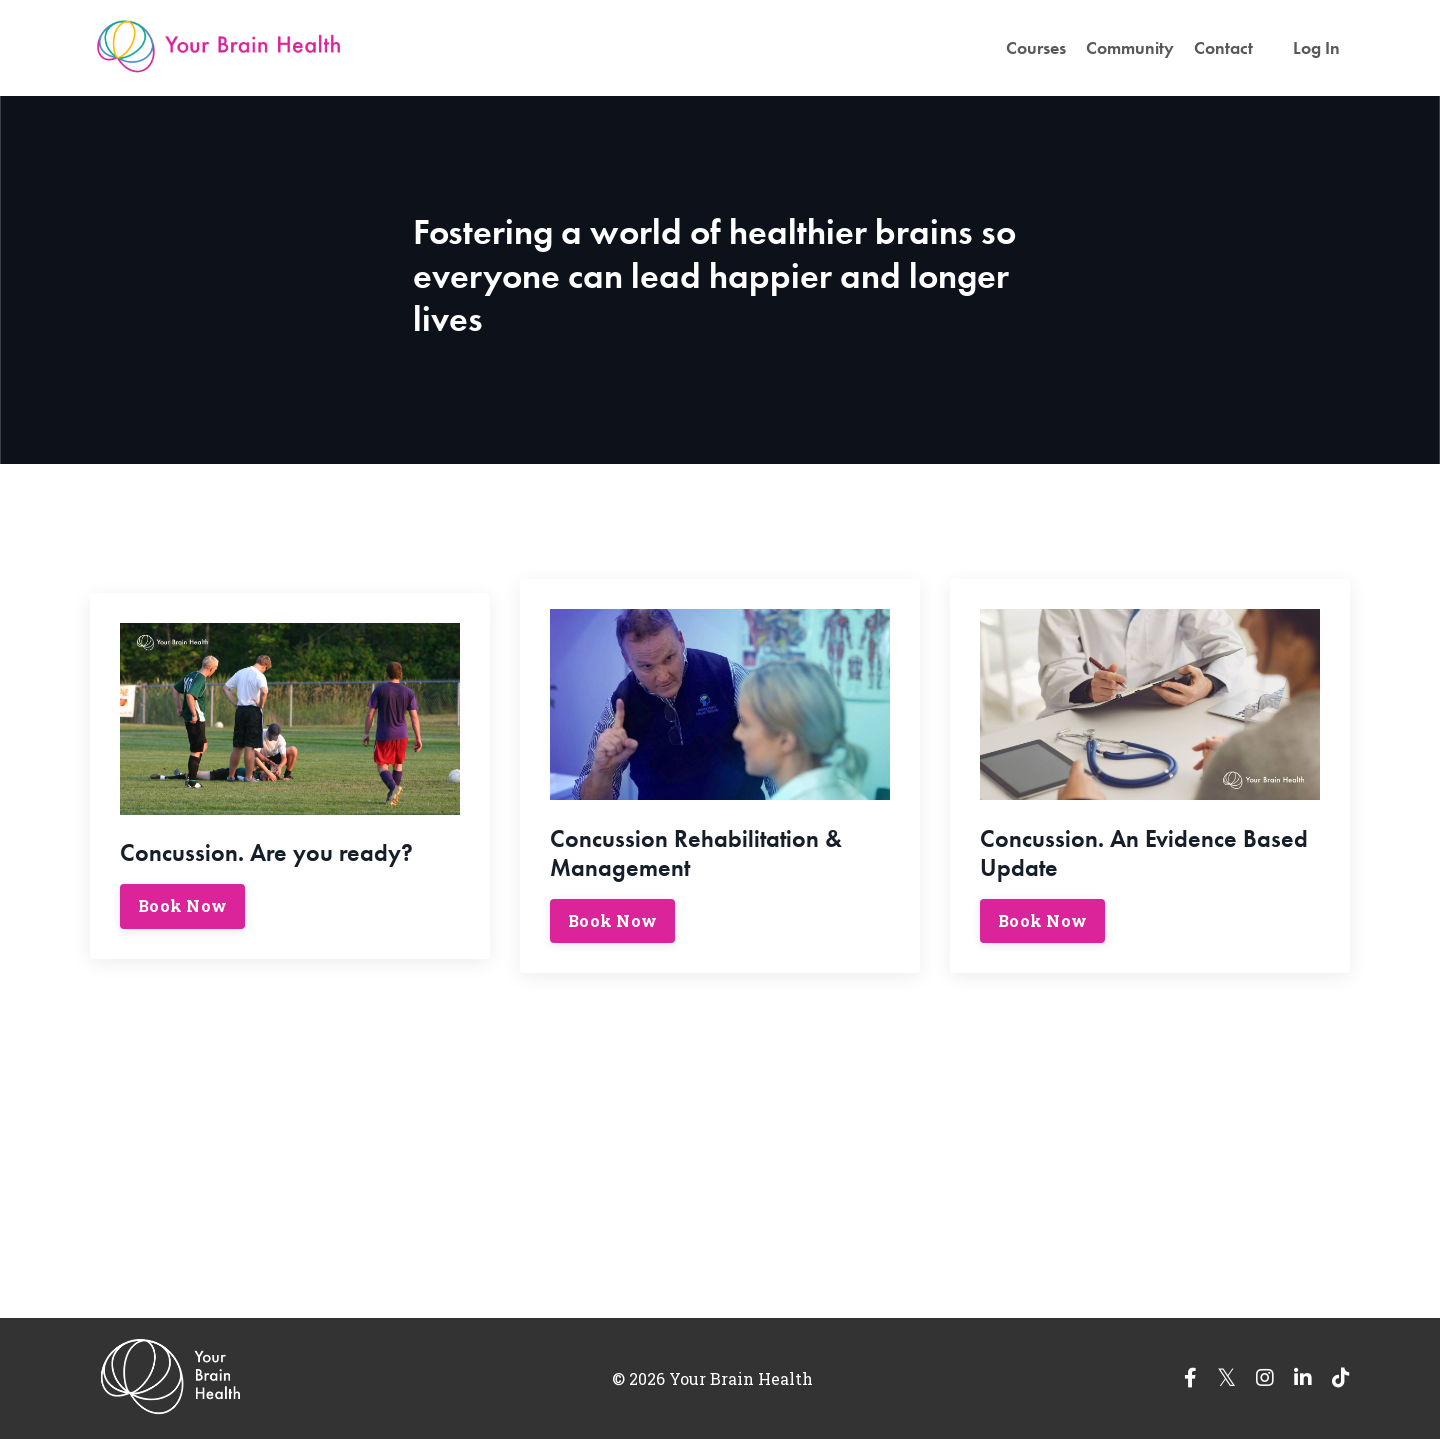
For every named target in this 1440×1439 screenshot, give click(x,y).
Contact (1223, 47)
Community (1130, 47)
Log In (1316, 47)
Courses (1036, 47)
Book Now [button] (182, 905)
